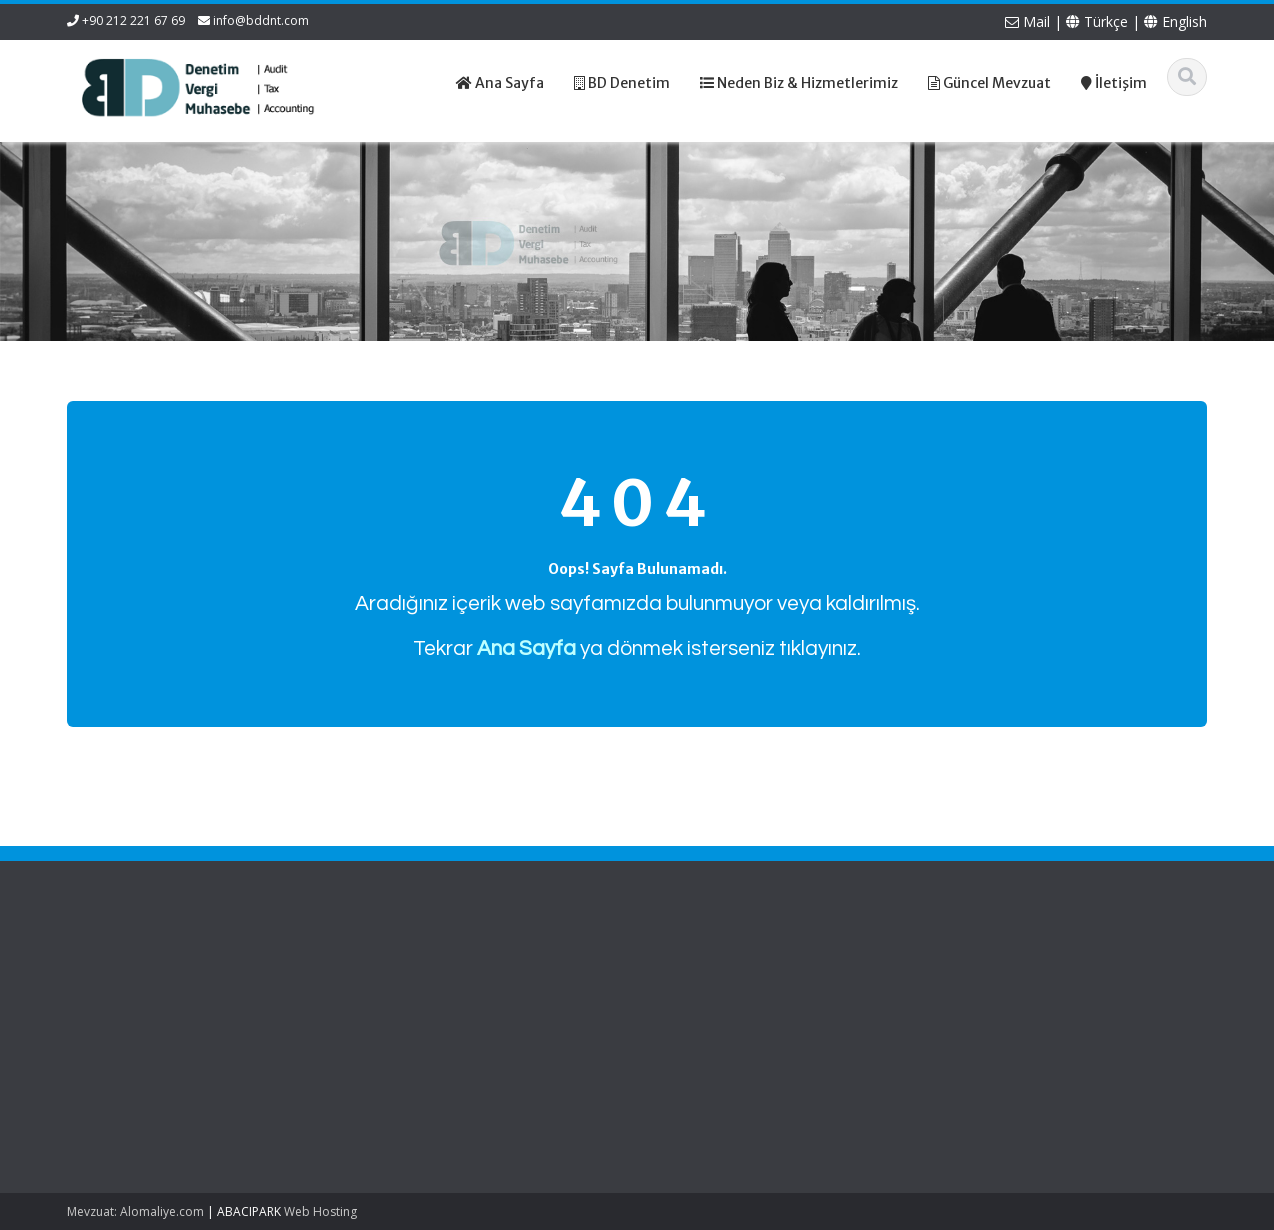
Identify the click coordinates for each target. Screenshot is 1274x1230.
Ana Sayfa (436, 972)
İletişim (426, 1046)
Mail (1027, 21)
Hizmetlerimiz (446, 1009)
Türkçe (1097, 21)
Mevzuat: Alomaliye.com (135, 1211)
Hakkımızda (440, 991)
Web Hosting (320, 1211)
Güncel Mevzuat (454, 1028)
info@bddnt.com (261, 20)
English (1175, 21)
